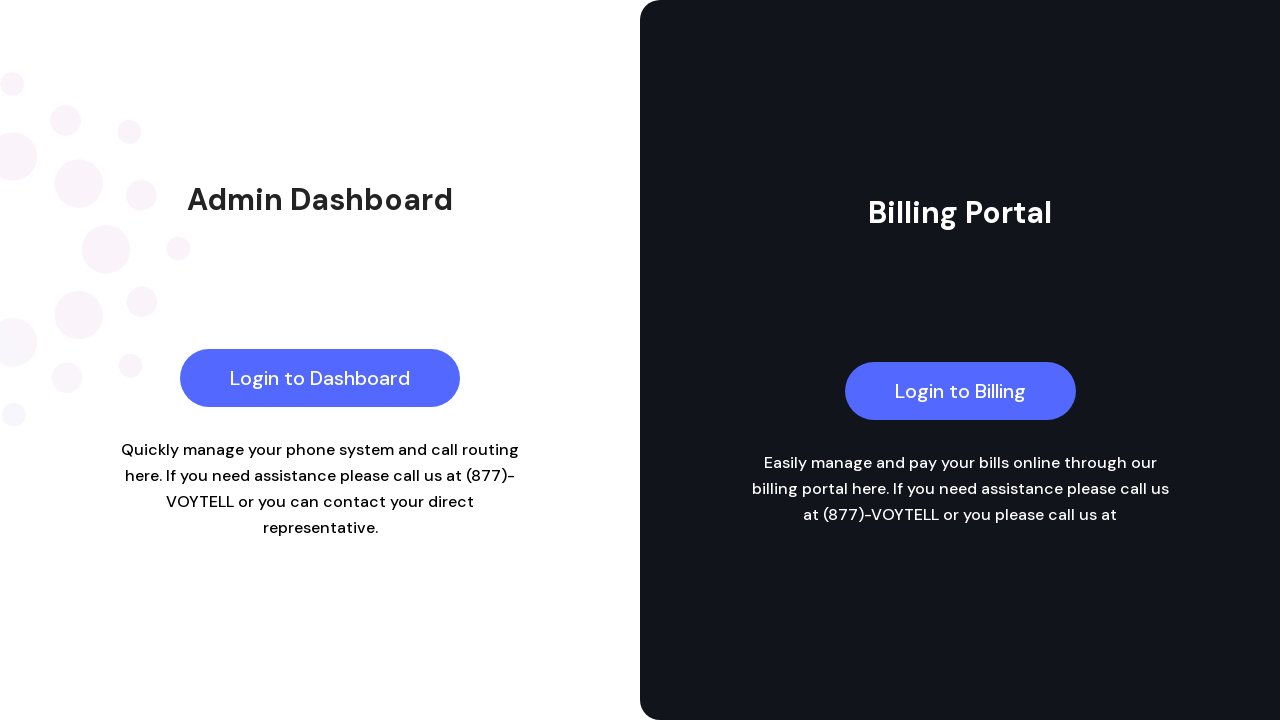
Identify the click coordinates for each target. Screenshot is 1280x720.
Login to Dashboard (320, 378)
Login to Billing (960, 391)
